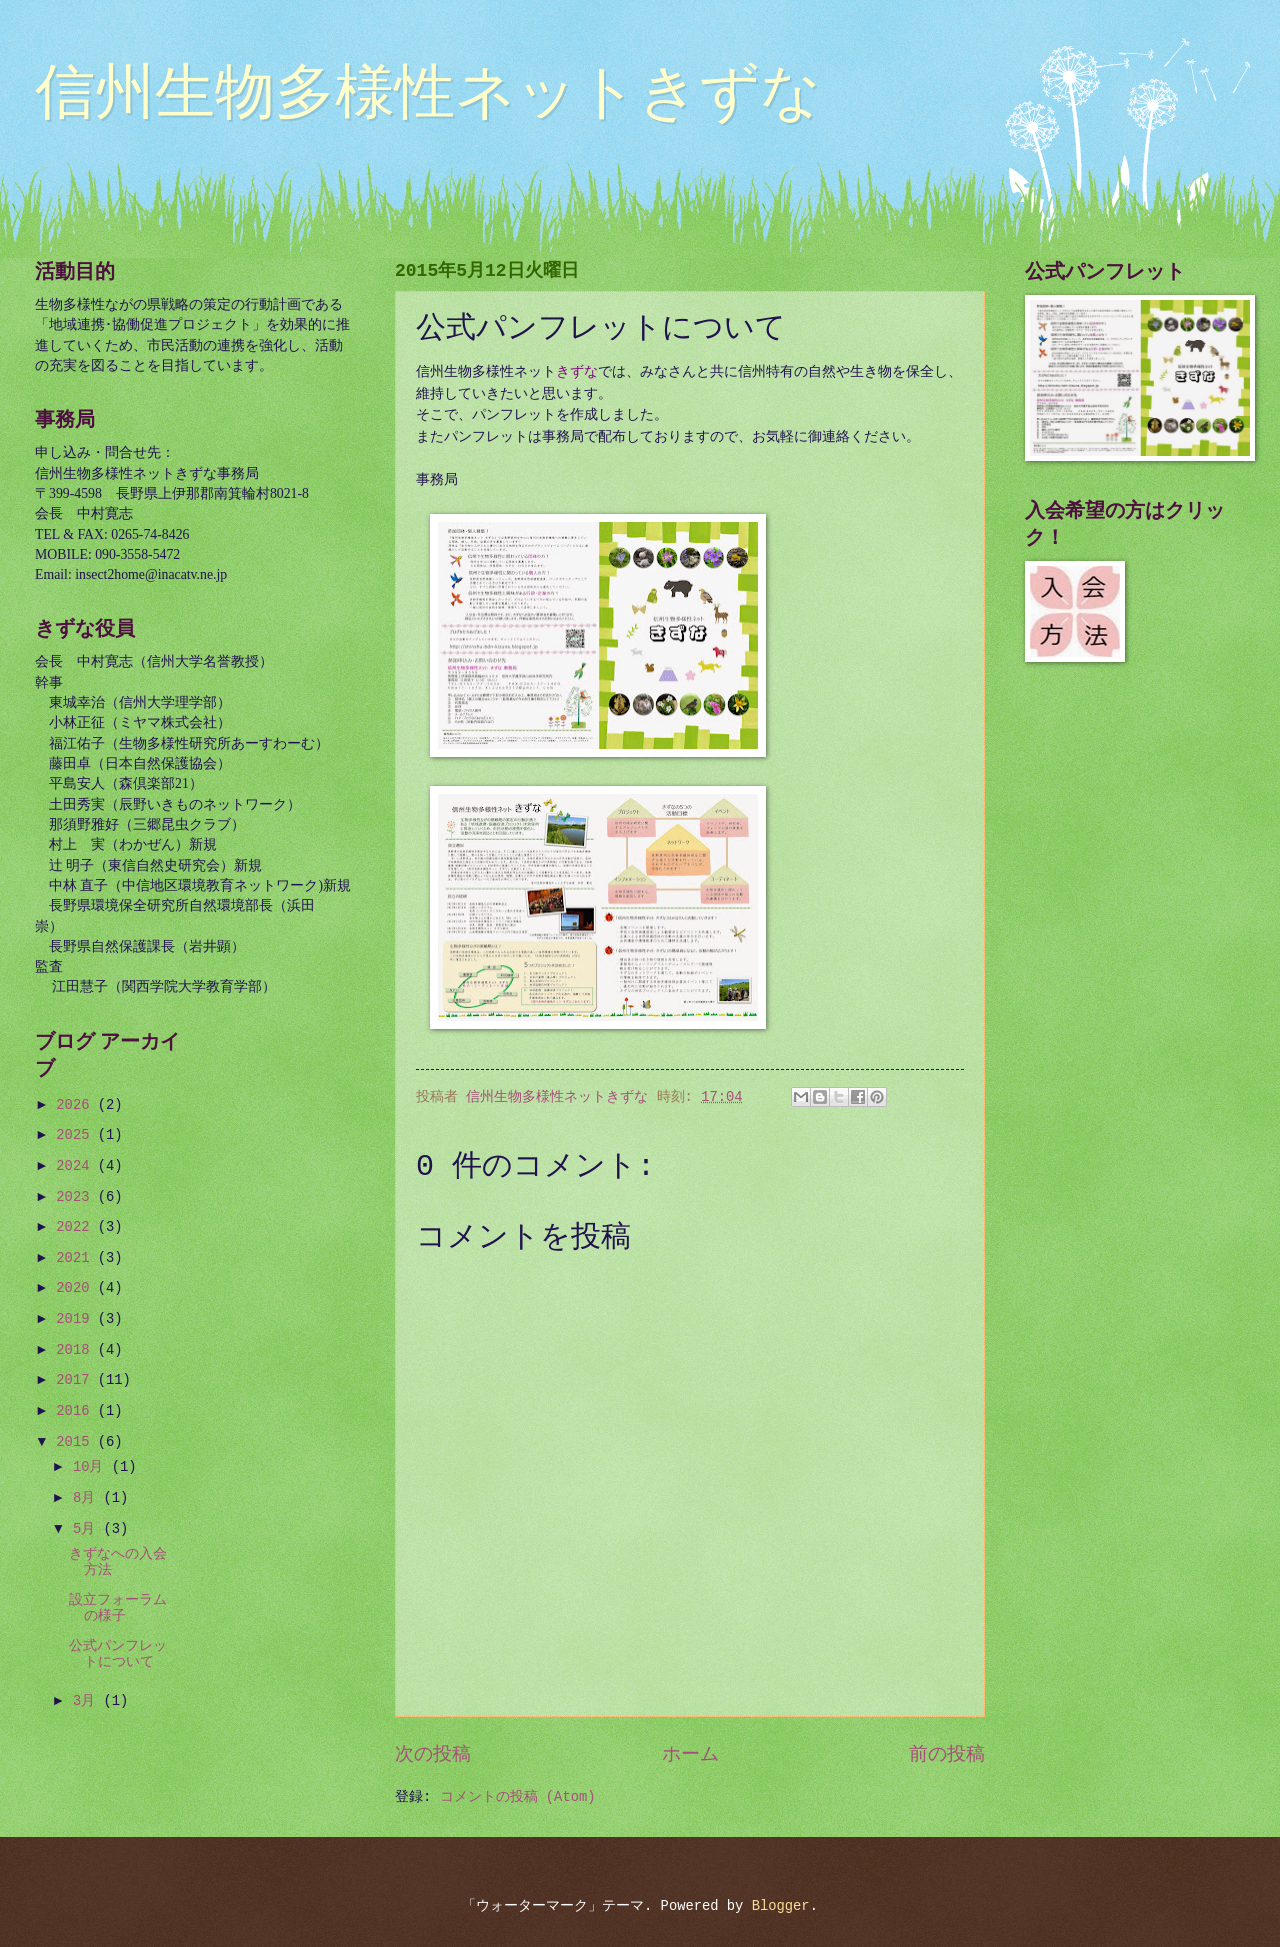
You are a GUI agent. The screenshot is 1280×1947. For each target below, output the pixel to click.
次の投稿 (433, 1755)
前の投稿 (947, 1755)
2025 (76, 1135)
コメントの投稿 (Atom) (518, 1797)
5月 (88, 1529)
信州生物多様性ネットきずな (428, 96)
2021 (76, 1258)
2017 (76, 1380)
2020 (76, 1288)
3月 (88, 1701)
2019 (76, 1319)
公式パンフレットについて (118, 1655)
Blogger (781, 1906)
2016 (76, 1411)
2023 (76, 1197)
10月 (92, 1467)
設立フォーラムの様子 (118, 1609)
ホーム (690, 1755)
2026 (76, 1105)
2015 (76, 1442)
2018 (76, 1350)
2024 (76, 1166)
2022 (76, 1227)
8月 (88, 1498)
